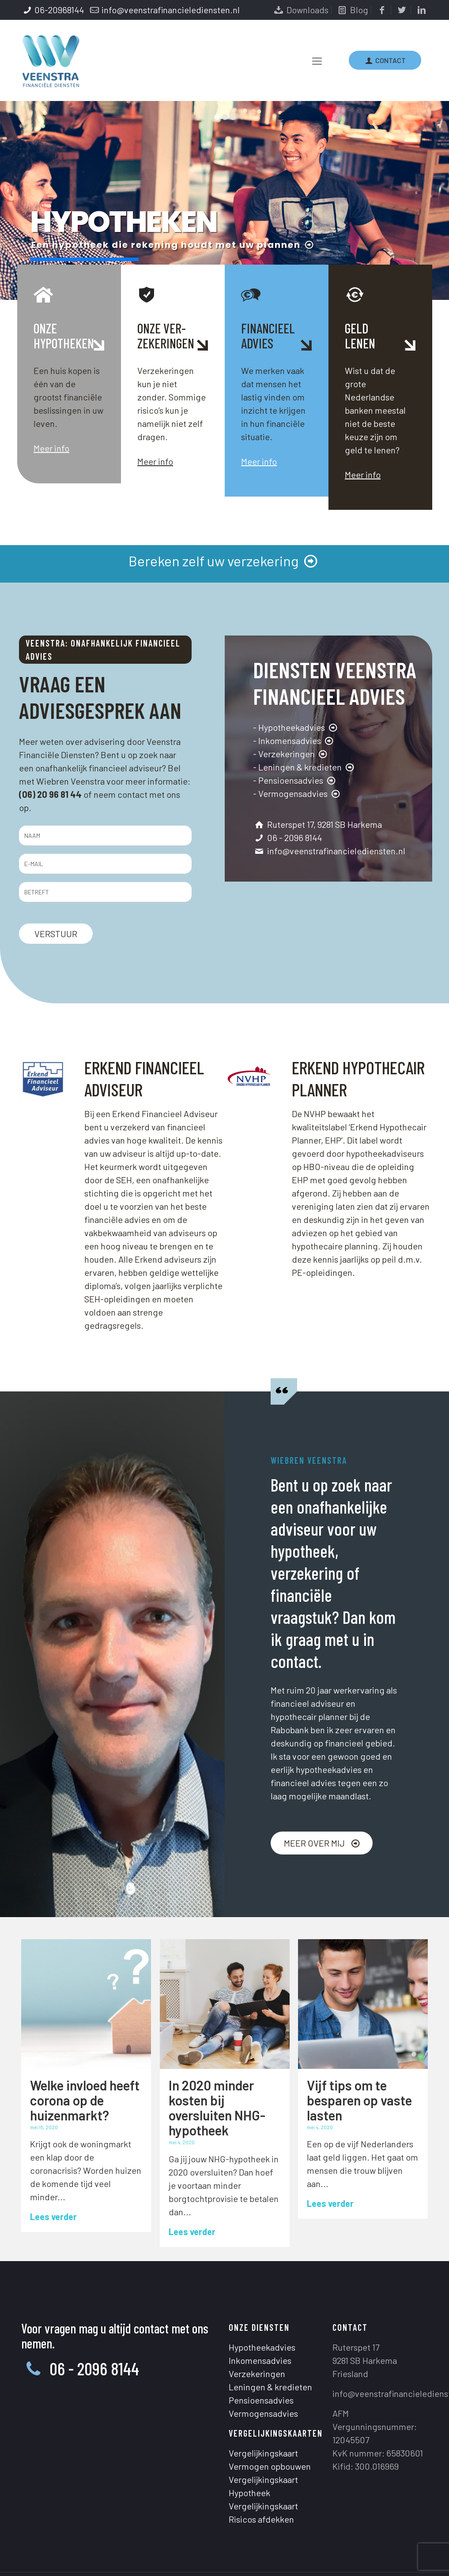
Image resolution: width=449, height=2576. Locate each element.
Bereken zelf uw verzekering (224, 560)
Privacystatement (202, 2548)
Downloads (300, 9)
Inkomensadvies (260, 2316)
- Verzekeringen (291, 753)
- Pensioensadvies (295, 780)
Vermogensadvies (263, 2369)
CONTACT (385, 60)
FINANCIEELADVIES (268, 335)
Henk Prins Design (323, 2548)
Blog (352, 9)
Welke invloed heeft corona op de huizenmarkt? (85, 2100)
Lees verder (53, 2216)
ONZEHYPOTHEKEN (64, 335)
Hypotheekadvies (262, 2303)
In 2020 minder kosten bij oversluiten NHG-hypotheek (217, 2107)
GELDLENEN (360, 335)
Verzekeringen (257, 2329)
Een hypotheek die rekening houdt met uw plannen (173, 245)
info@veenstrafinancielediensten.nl (171, 9)
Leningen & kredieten (270, 2342)
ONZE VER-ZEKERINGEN (165, 335)
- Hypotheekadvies (296, 727)
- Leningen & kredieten (304, 767)
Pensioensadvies (261, 2356)
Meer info (51, 448)
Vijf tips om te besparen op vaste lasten (359, 2100)
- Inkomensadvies (294, 740)
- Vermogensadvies (297, 793)
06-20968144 (59, 9)
